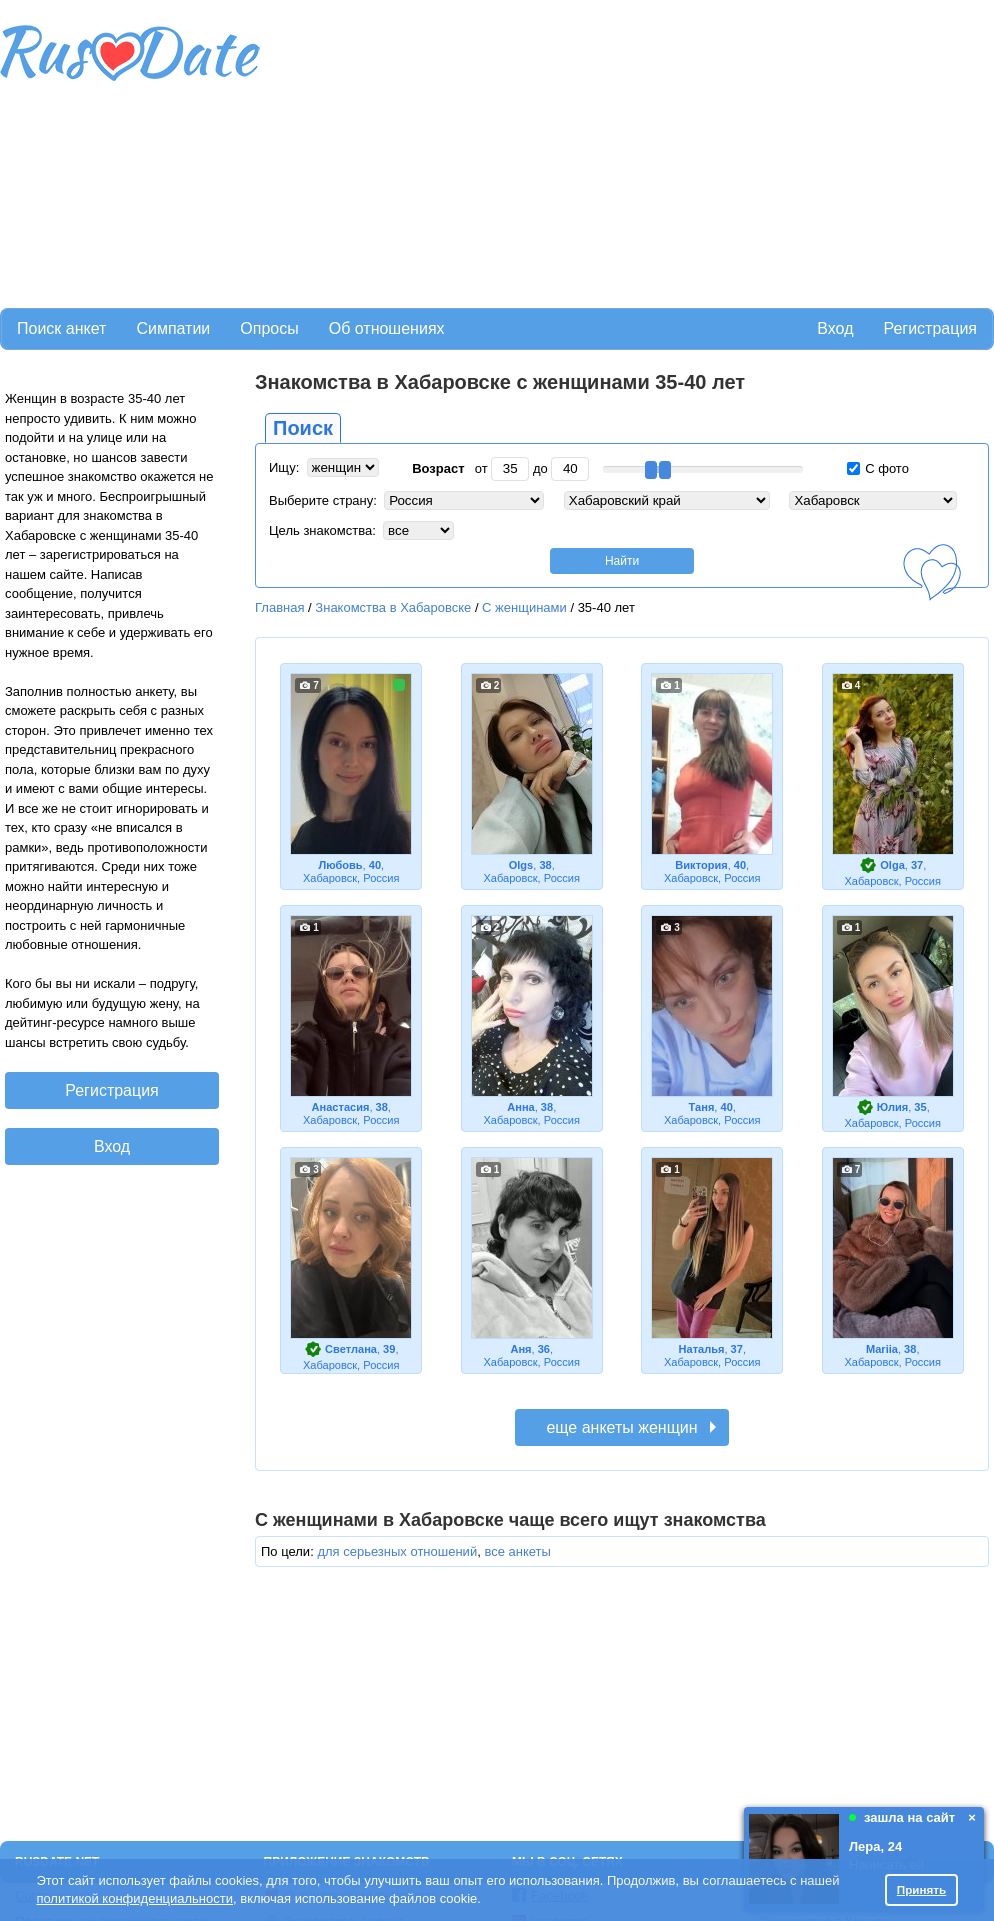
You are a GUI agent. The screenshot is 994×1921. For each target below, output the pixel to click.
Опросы (269, 328)
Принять (922, 1889)
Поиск (303, 428)
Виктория (701, 865)
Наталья (702, 1349)
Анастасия (341, 1107)
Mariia (882, 1349)
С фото (878, 468)
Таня (702, 1107)
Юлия (892, 1107)
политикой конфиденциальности (134, 1898)
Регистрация (930, 328)
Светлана (351, 1349)
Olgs (521, 865)
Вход (835, 328)
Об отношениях (387, 328)
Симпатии (173, 328)
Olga (892, 865)
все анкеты (517, 1551)
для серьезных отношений (397, 1551)
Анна (520, 1107)
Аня (520, 1349)
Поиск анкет (61, 328)
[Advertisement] (471, 151)
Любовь (340, 865)
